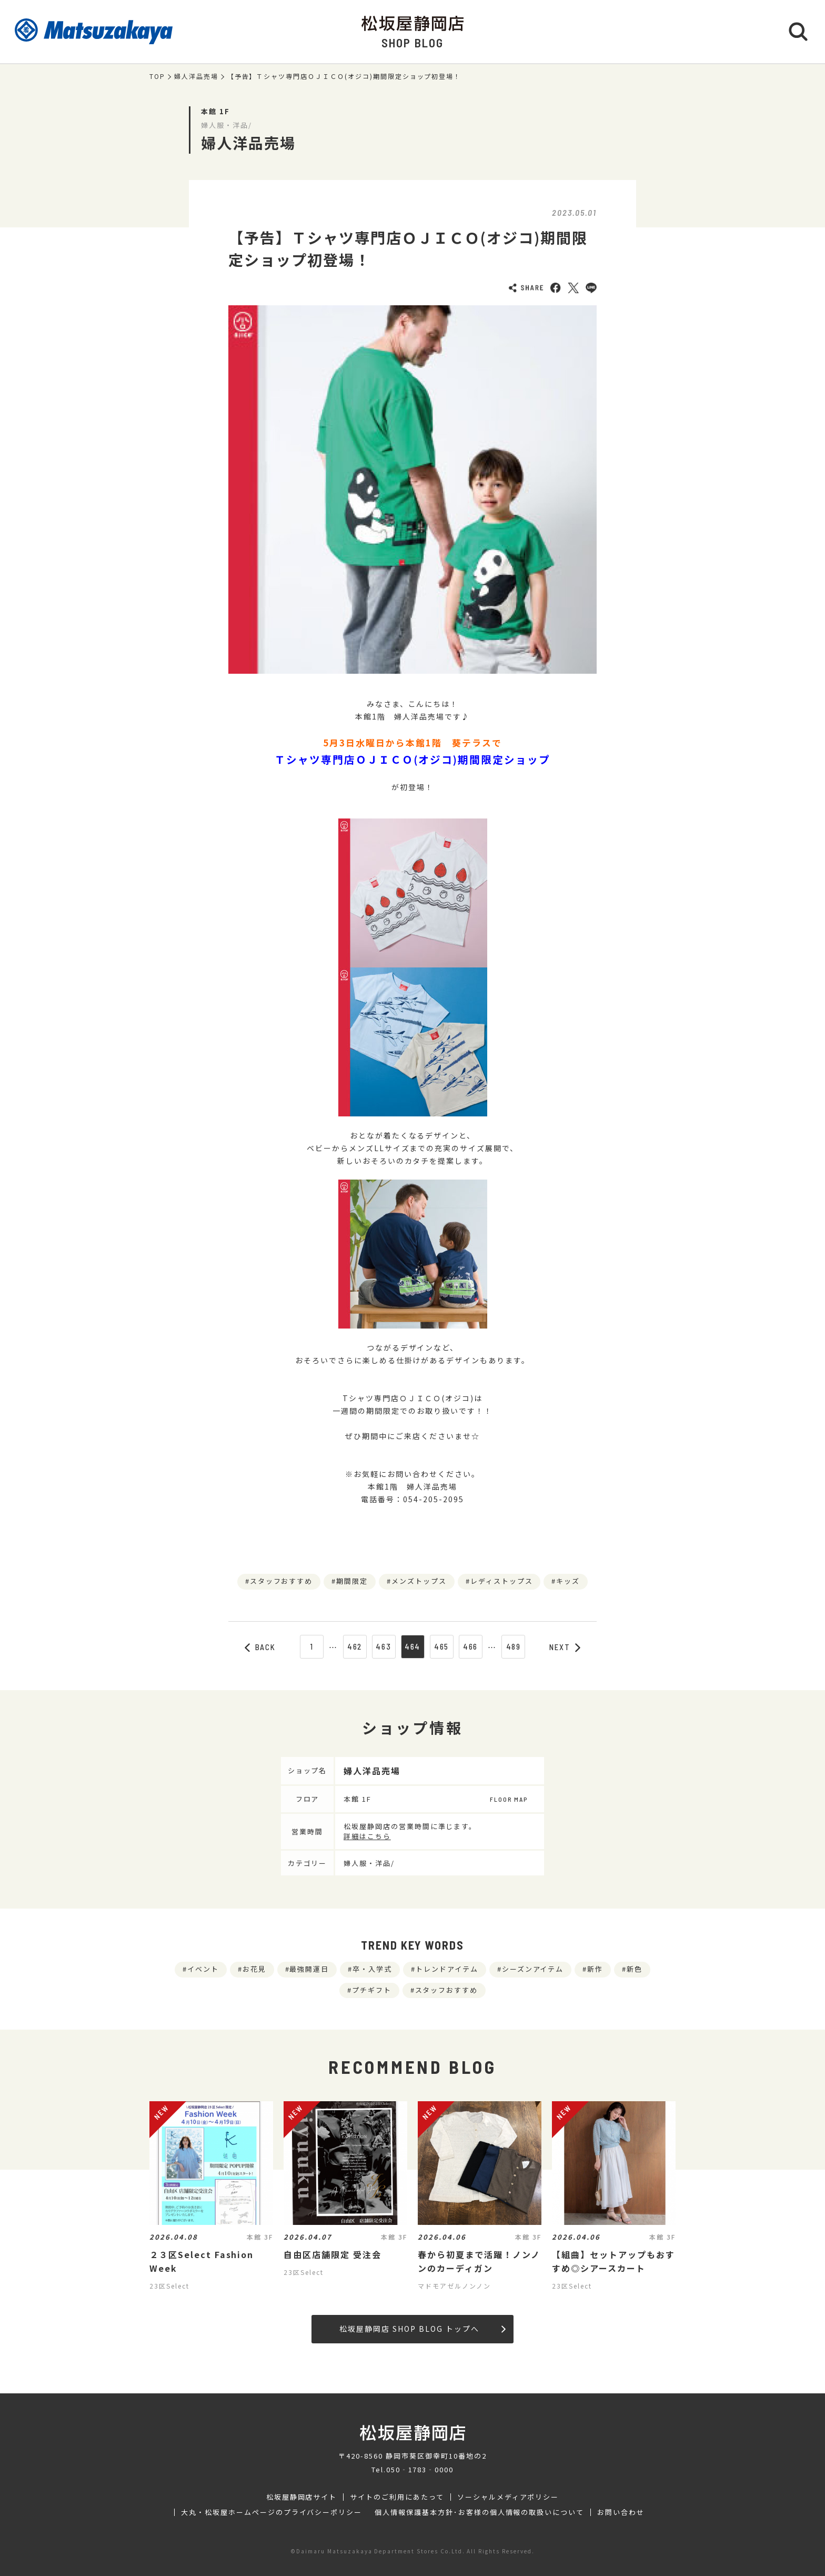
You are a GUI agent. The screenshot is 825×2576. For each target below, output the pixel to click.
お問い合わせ (621, 2512)
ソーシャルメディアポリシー (508, 2497)
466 (470, 1646)
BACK (260, 1647)
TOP (157, 76)
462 (355, 1646)
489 (513, 1646)
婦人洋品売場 (196, 76)
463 (383, 1646)
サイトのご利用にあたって (397, 2497)
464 (413, 1646)
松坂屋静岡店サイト (301, 2497)
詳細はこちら (367, 1836)
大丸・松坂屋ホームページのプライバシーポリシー (271, 2512)
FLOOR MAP (509, 1799)
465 (441, 1646)
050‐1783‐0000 (420, 2469)
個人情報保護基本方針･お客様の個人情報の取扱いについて (479, 2512)
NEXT (565, 1647)
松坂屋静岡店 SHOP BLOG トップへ (422, 2328)
